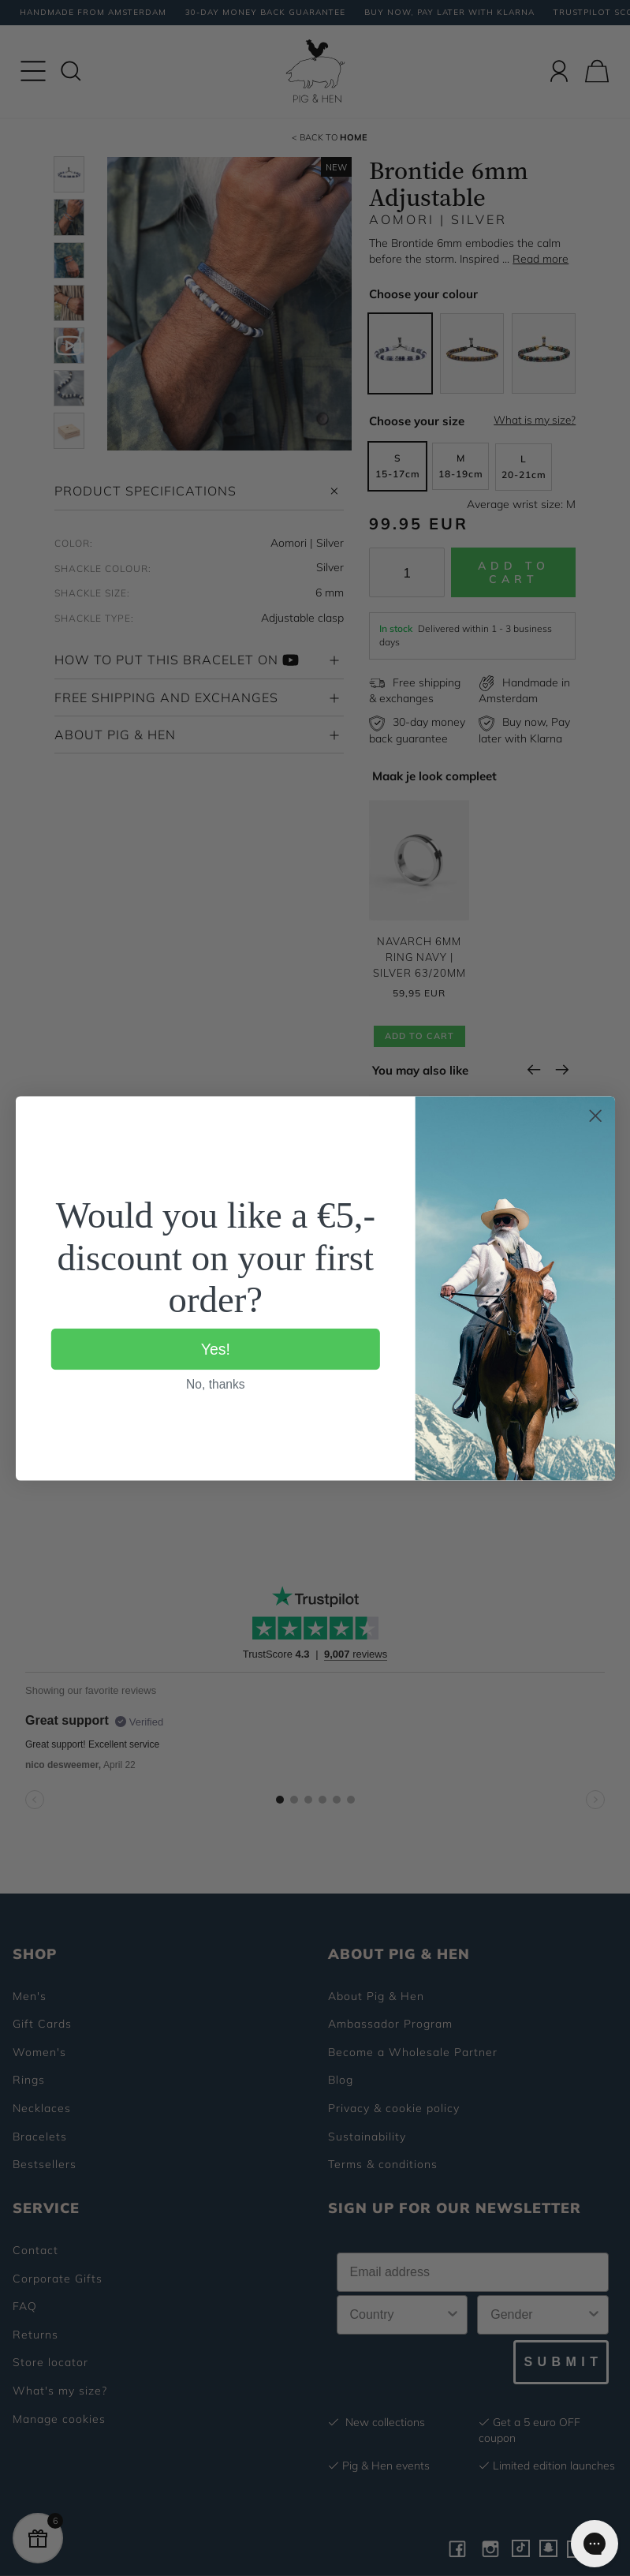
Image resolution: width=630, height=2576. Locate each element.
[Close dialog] (595, 1115)
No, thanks (215, 1383)
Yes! (214, 1348)
